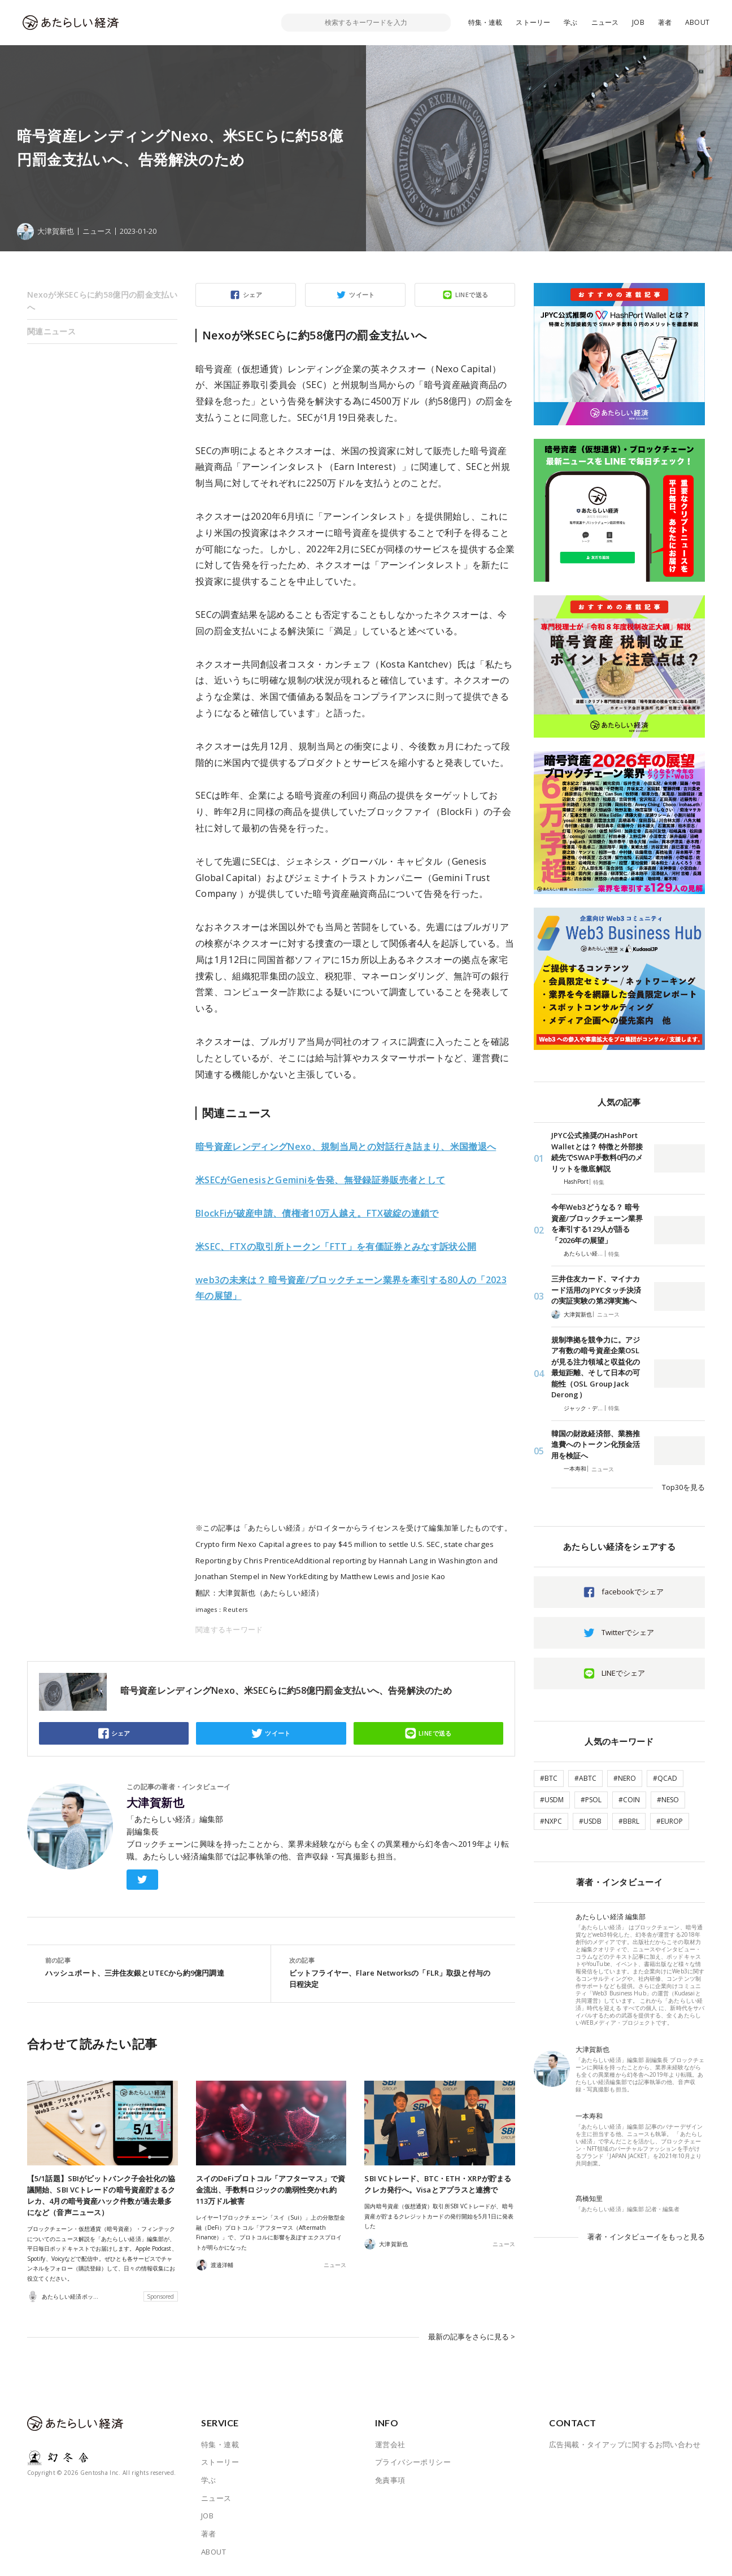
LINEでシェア (623, 1673)
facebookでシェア (633, 1591)
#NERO (624, 1778)
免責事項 (390, 2480)
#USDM (552, 1799)
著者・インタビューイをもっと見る (646, 2236)
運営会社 (390, 2444)
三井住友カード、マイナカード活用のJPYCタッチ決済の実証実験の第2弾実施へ (596, 1290)
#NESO (668, 1799)
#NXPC (551, 1821)
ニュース (605, 22)
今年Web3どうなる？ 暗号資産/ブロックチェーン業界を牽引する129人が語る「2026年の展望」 (597, 1223)
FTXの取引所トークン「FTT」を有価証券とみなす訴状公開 (335, 1246)
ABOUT (697, 22)
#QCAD (665, 1778)
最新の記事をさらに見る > (471, 2336)
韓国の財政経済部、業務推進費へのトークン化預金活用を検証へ (595, 1444)
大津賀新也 (155, 1802)
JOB (638, 22)
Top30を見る (683, 1487)
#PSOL (591, 1799)
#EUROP (669, 1821)
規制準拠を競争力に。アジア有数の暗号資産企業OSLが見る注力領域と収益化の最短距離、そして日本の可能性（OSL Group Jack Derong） (595, 1367)
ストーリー (533, 22)
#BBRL (628, 1821)
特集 (598, 1182)
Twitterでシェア (628, 1632)
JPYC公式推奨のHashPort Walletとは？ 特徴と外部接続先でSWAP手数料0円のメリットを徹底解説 (597, 1152)
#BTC (548, 1778)
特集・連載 (485, 22)
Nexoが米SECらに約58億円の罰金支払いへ (102, 300)
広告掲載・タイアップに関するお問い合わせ (624, 2444)
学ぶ (570, 22)
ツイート (362, 294)
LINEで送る (472, 294)
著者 (665, 22)
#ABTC (585, 1778)
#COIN (629, 1799)
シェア (252, 294)
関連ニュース (51, 331)
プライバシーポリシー (413, 2462)
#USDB (590, 1821)
